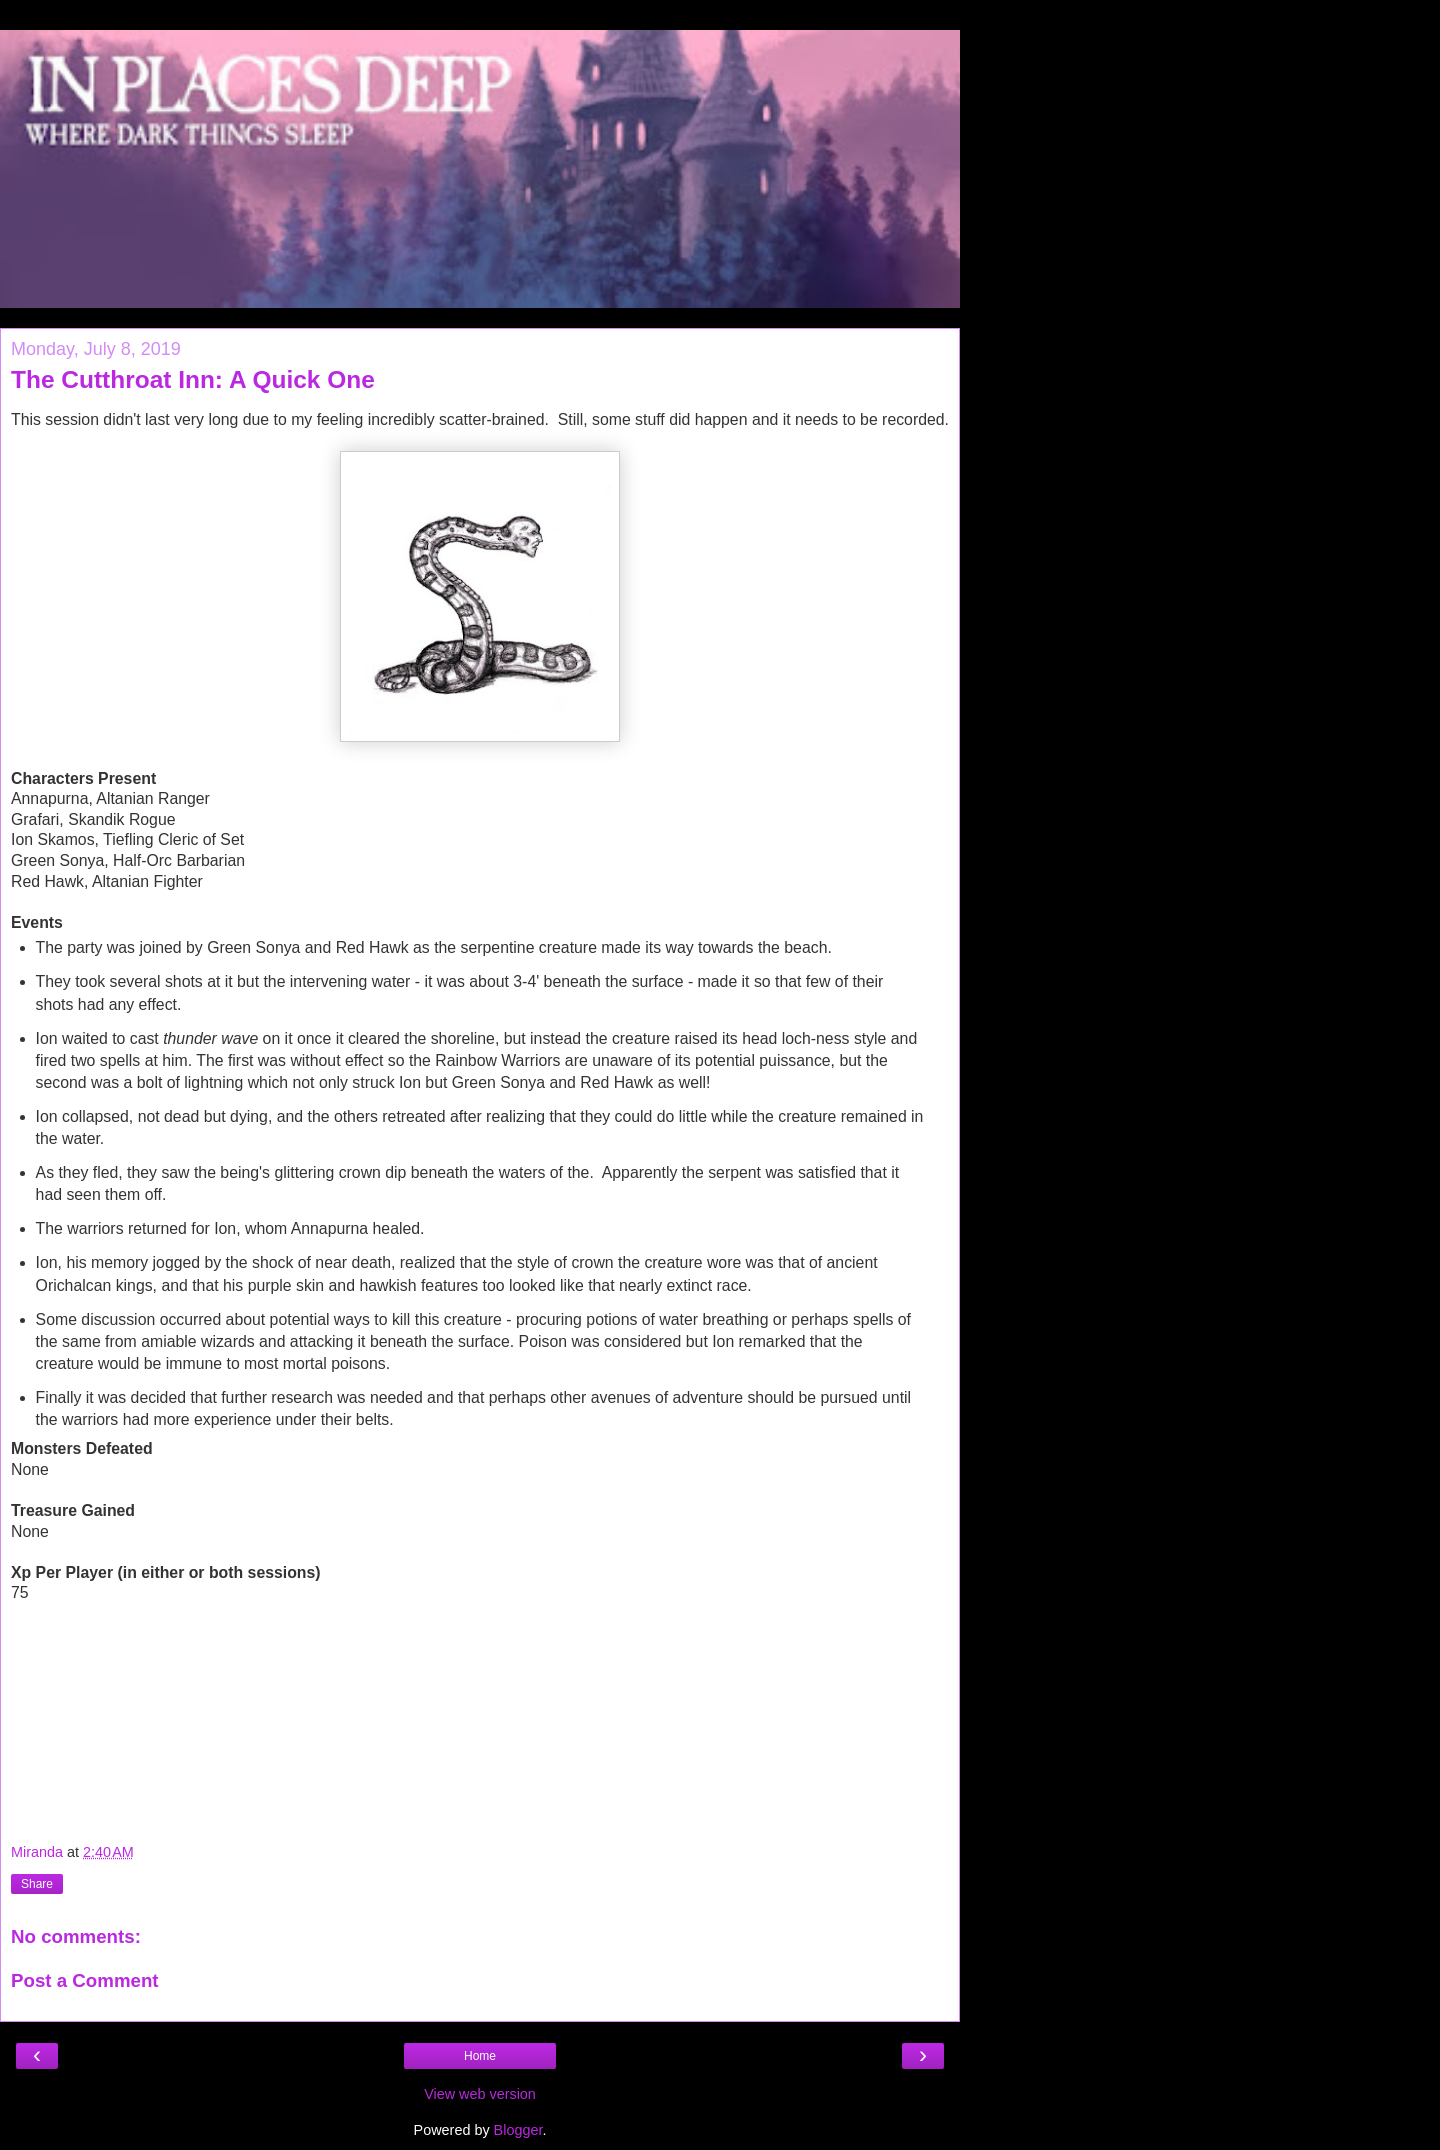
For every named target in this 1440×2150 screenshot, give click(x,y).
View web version (480, 2094)
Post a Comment (85, 1980)
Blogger (518, 2130)
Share (37, 1884)
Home (480, 2056)
